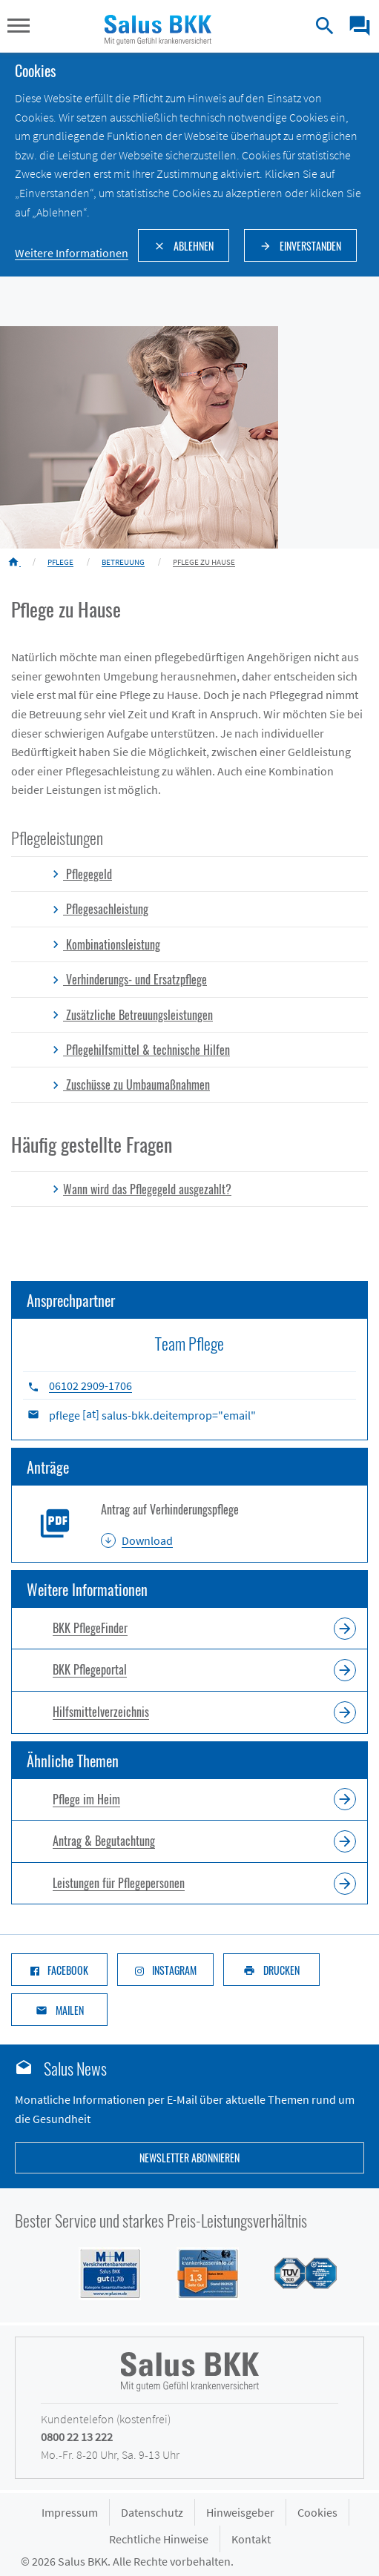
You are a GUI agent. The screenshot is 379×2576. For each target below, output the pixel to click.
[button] (18, 27)
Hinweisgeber (240, 2512)
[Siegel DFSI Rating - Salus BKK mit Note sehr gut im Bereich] (199, 2272)
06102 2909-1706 (90, 1385)
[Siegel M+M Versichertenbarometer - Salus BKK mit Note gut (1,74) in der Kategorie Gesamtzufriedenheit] (101, 2272)
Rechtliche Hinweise (158, 2539)
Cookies (317, 2512)
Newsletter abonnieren (189, 2157)
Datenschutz (152, 2512)
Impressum (70, 2512)
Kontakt (251, 2539)
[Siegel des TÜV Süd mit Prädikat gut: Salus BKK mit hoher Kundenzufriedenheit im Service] (297, 2272)
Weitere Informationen (71, 252)
